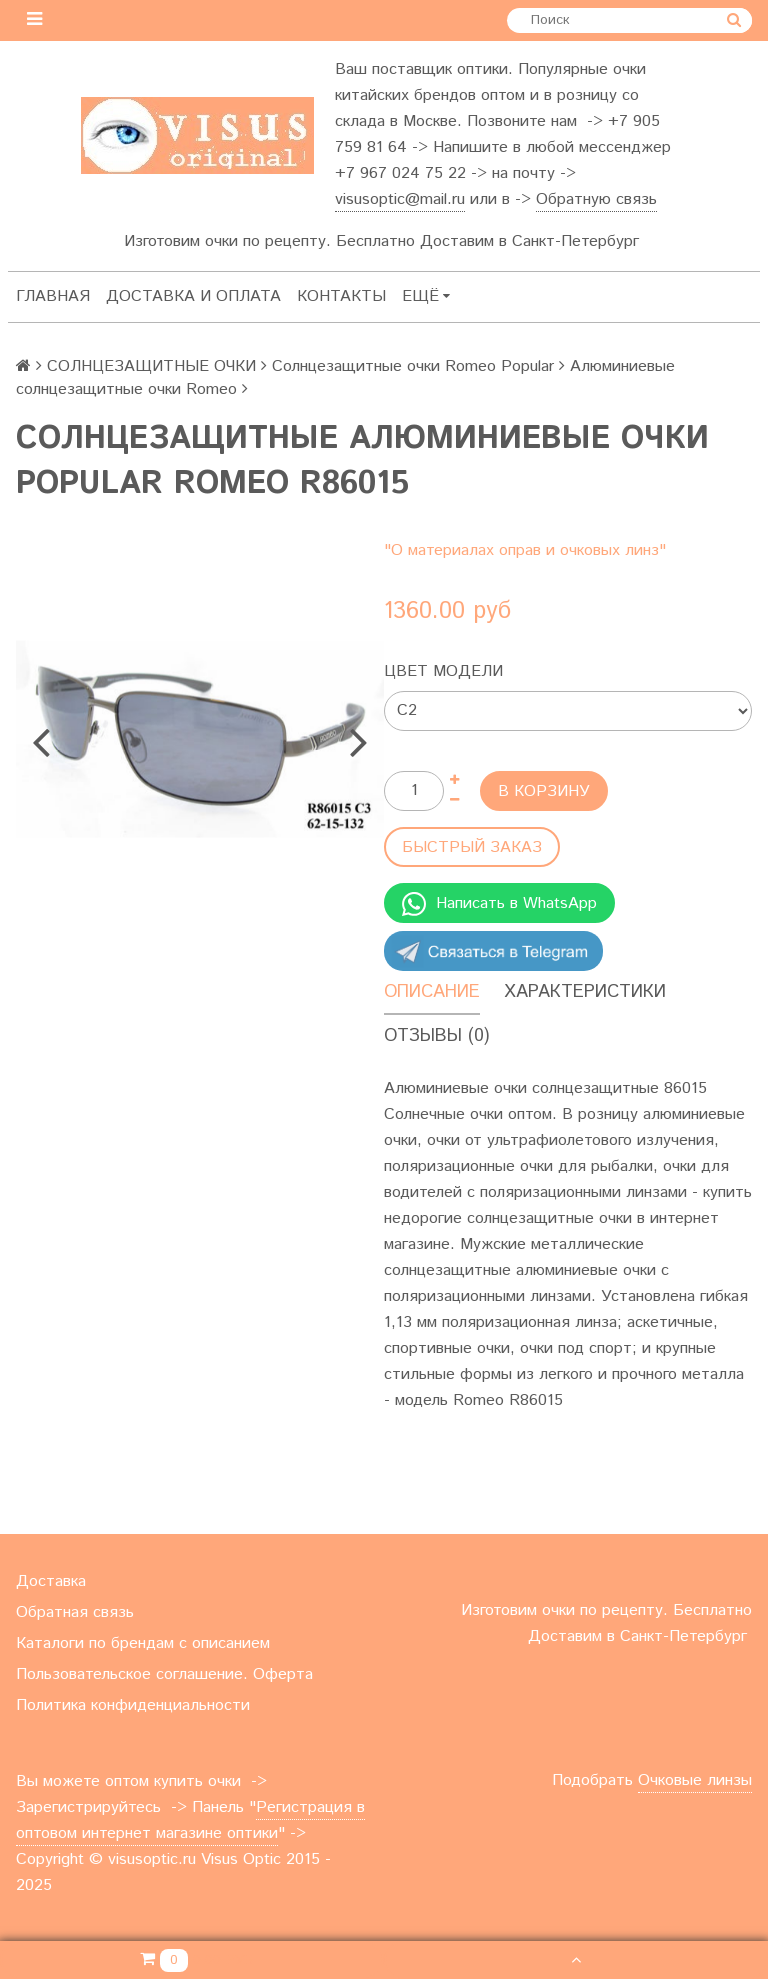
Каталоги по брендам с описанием (143, 1643)
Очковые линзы (695, 1780)
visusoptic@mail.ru (400, 199)
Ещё (426, 296)
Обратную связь (596, 199)
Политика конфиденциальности (133, 1705)
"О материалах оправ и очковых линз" (525, 550)
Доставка (51, 1581)
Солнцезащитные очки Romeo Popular (413, 366)
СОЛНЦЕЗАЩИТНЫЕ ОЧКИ (151, 366)
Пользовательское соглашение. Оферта (164, 1674)
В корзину (544, 791)
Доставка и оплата (193, 296)
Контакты (341, 296)
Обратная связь (75, 1612)
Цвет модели (443, 671)
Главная (53, 296)
